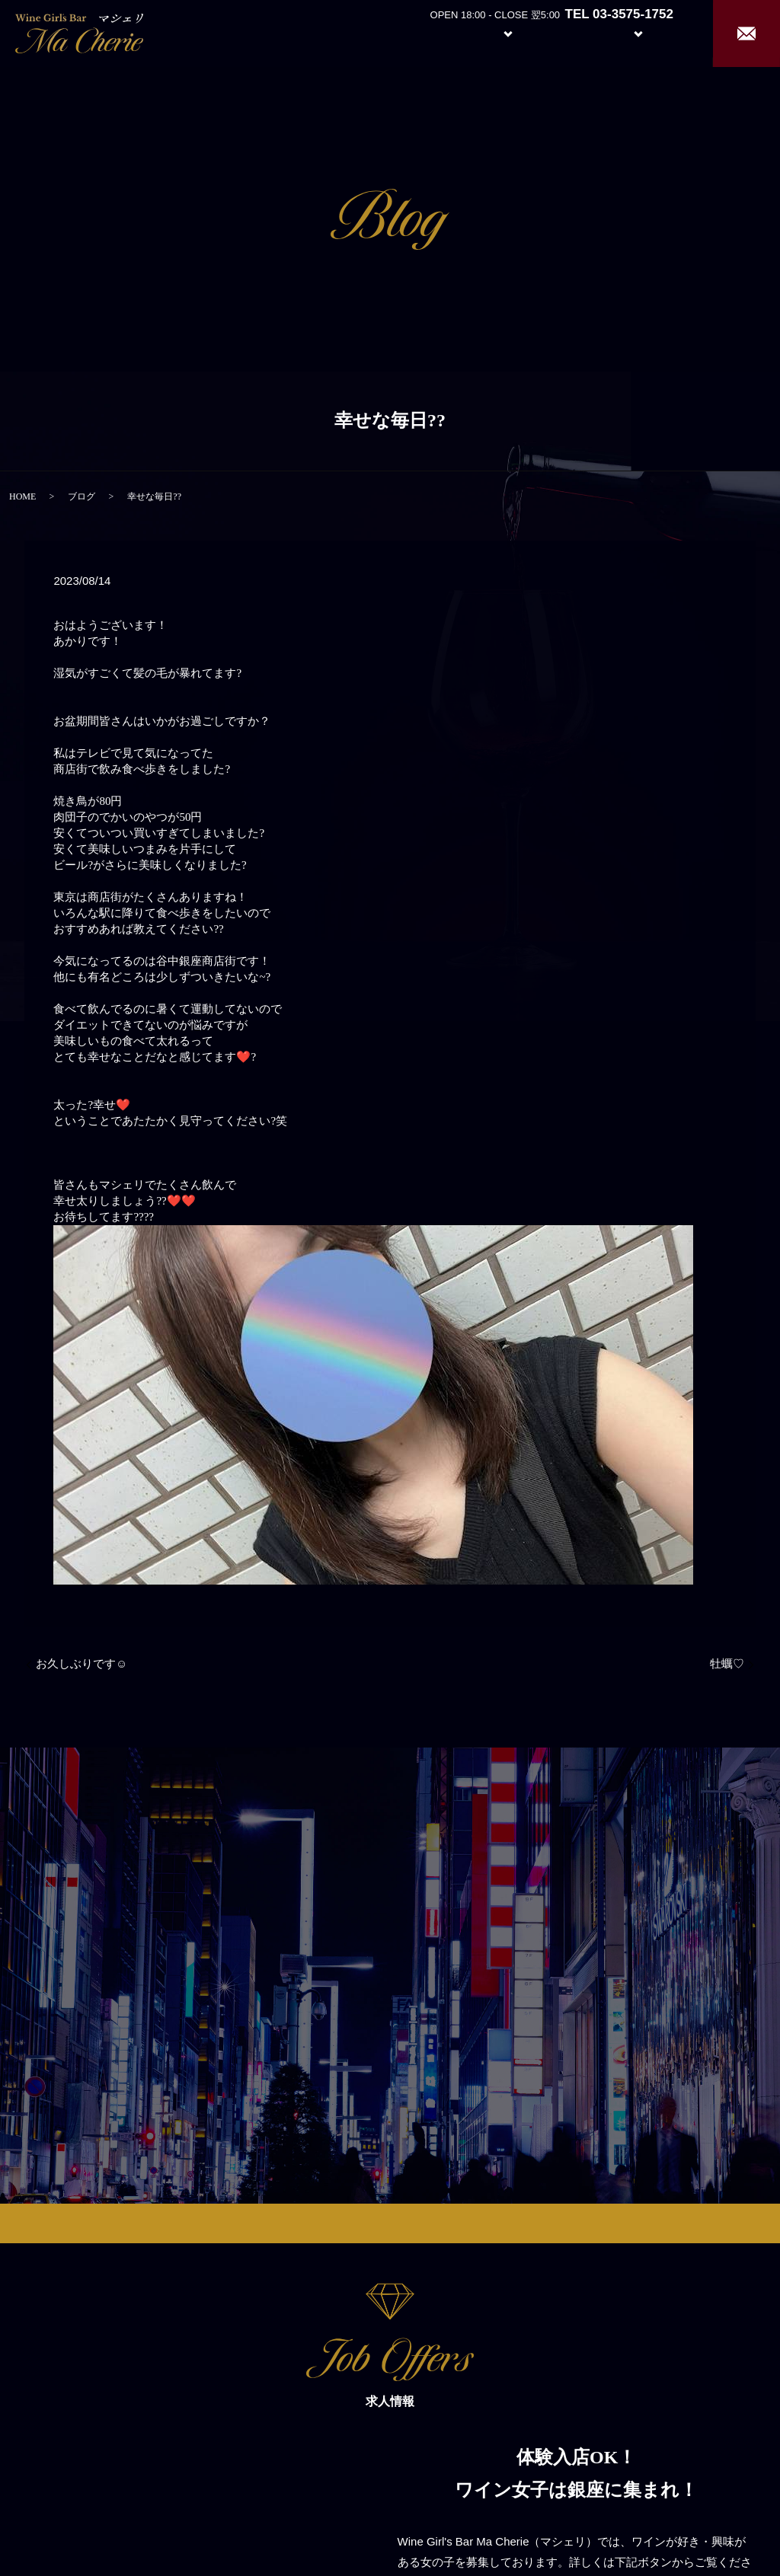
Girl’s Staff (568, 32)
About (425, 32)
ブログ (81, 496)
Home (369, 32)
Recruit (653, 32)
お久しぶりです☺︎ (81, 1664)
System (496, 32)
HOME (22, 496)
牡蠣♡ (727, 1664)
